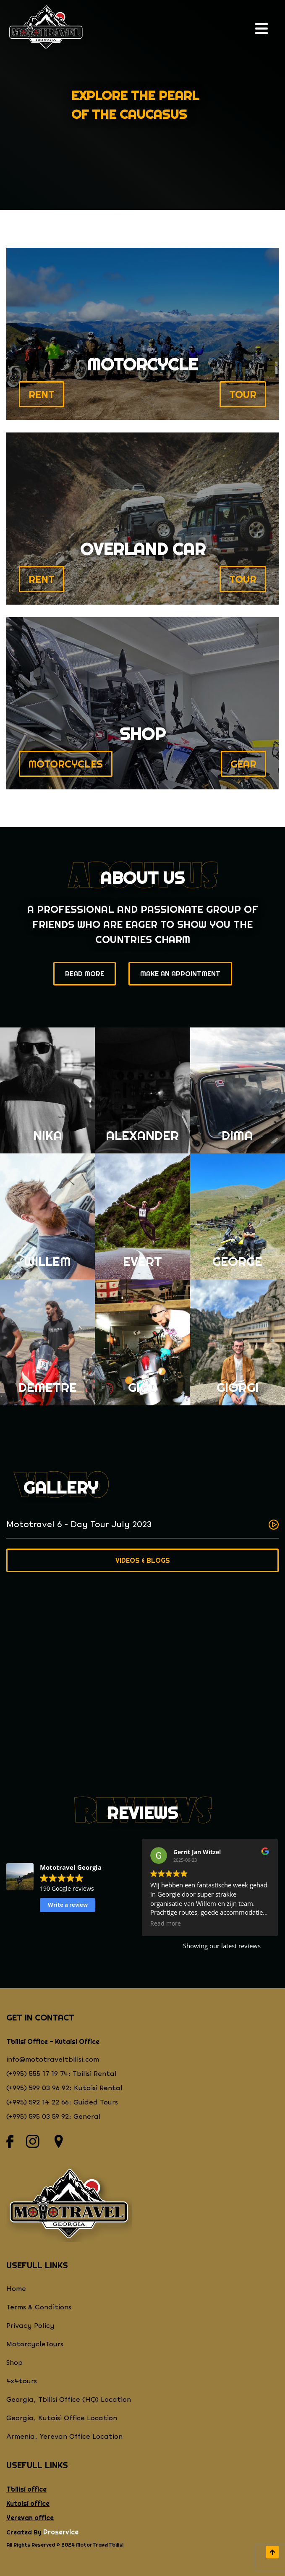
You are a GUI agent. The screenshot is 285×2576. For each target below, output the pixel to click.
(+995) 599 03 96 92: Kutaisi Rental (64, 2088)
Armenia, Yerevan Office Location (64, 2436)
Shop (14, 2362)
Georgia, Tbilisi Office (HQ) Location (68, 2399)
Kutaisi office (28, 2503)
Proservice (60, 2532)
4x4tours (21, 2381)
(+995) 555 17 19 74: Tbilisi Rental (61, 2074)
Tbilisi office (26, 2489)
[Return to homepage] (46, 28)
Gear (243, 763)
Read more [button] (165, 1923)
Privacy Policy (30, 2326)
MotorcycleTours (34, 2344)
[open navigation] (264, 28)
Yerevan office (30, 2517)
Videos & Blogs (142, 1560)
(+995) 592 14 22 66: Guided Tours (62, 2102)
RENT (42, 394)
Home (16, 2289)
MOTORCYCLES (66, 763)
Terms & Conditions (38, 2307)
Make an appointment (180, 974)
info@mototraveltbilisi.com (52, 2059)
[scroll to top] (272, 2552)
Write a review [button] (68, 1904)
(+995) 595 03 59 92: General (53, 2116)
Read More (84, 974)
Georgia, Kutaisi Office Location (61, 2418)
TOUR (242, 394)
